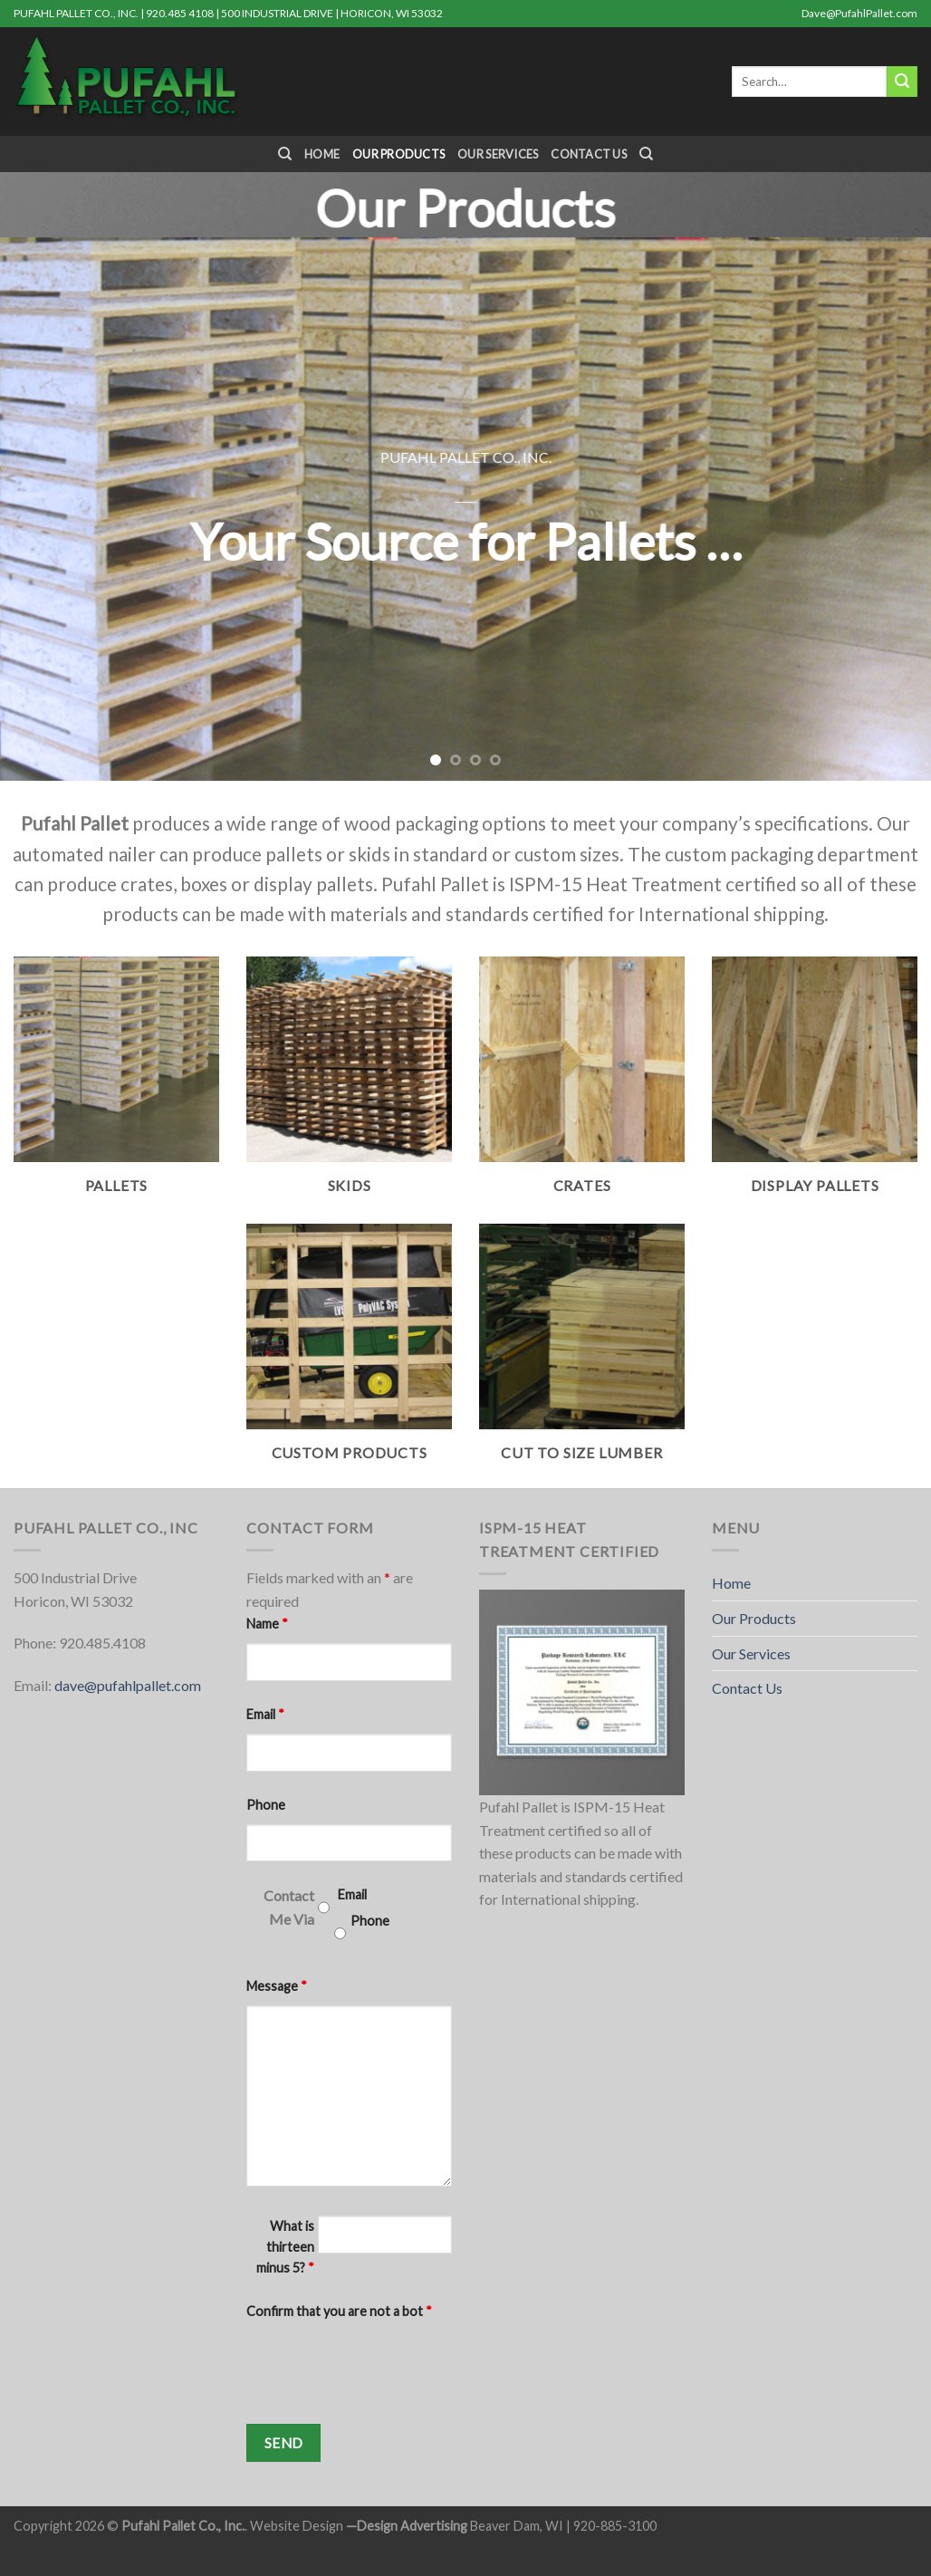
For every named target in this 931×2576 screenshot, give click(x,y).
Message (276, 1986)
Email (265, 1714)
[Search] (285, 154)
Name (267, 1623)
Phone (265, 1804)
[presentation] (384, 2366)
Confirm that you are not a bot (339, 2311)
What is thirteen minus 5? (285, 2246)
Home (322, 154)
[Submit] (902, 81)
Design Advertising (412, 2525)
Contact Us (589, 154)
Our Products (398, 154)
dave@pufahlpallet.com (127, 1685)
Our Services (497, 154)
